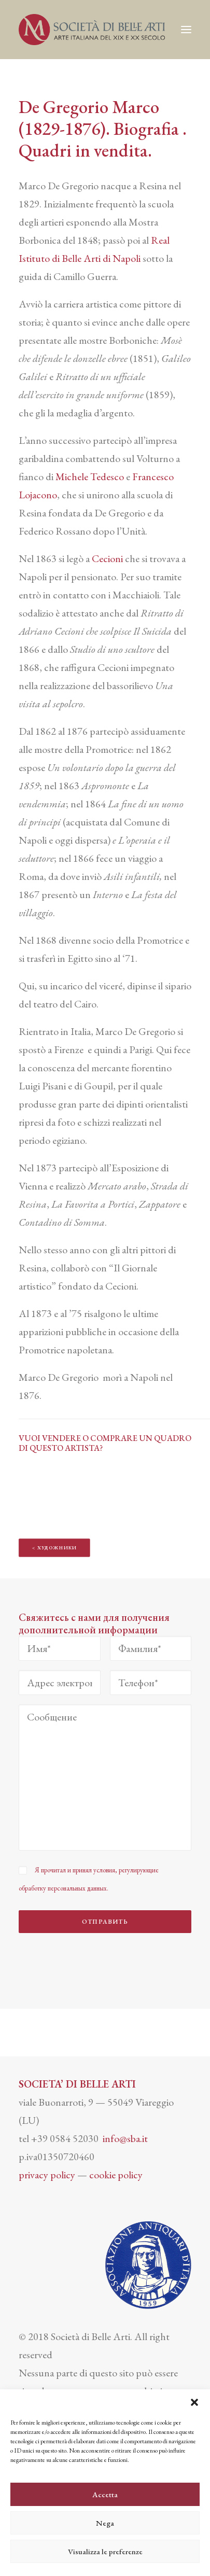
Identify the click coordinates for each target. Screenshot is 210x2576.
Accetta (105, 2494)
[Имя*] (60, 1648)
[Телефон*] (151, 1682)
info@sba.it (125, 2138)
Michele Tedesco (89, 476)
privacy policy (47, 2174)
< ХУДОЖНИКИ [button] (54, 1548)
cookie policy (116, 2174)
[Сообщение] (105, 1777)
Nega (105, 2523)
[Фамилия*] (151, 1648)
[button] (194, 2402)
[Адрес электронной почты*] (60, 1682)
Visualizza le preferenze (105, 2551)
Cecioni (107, 558)
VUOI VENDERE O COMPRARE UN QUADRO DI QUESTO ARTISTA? (105, 1443)
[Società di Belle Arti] (92, 29)
